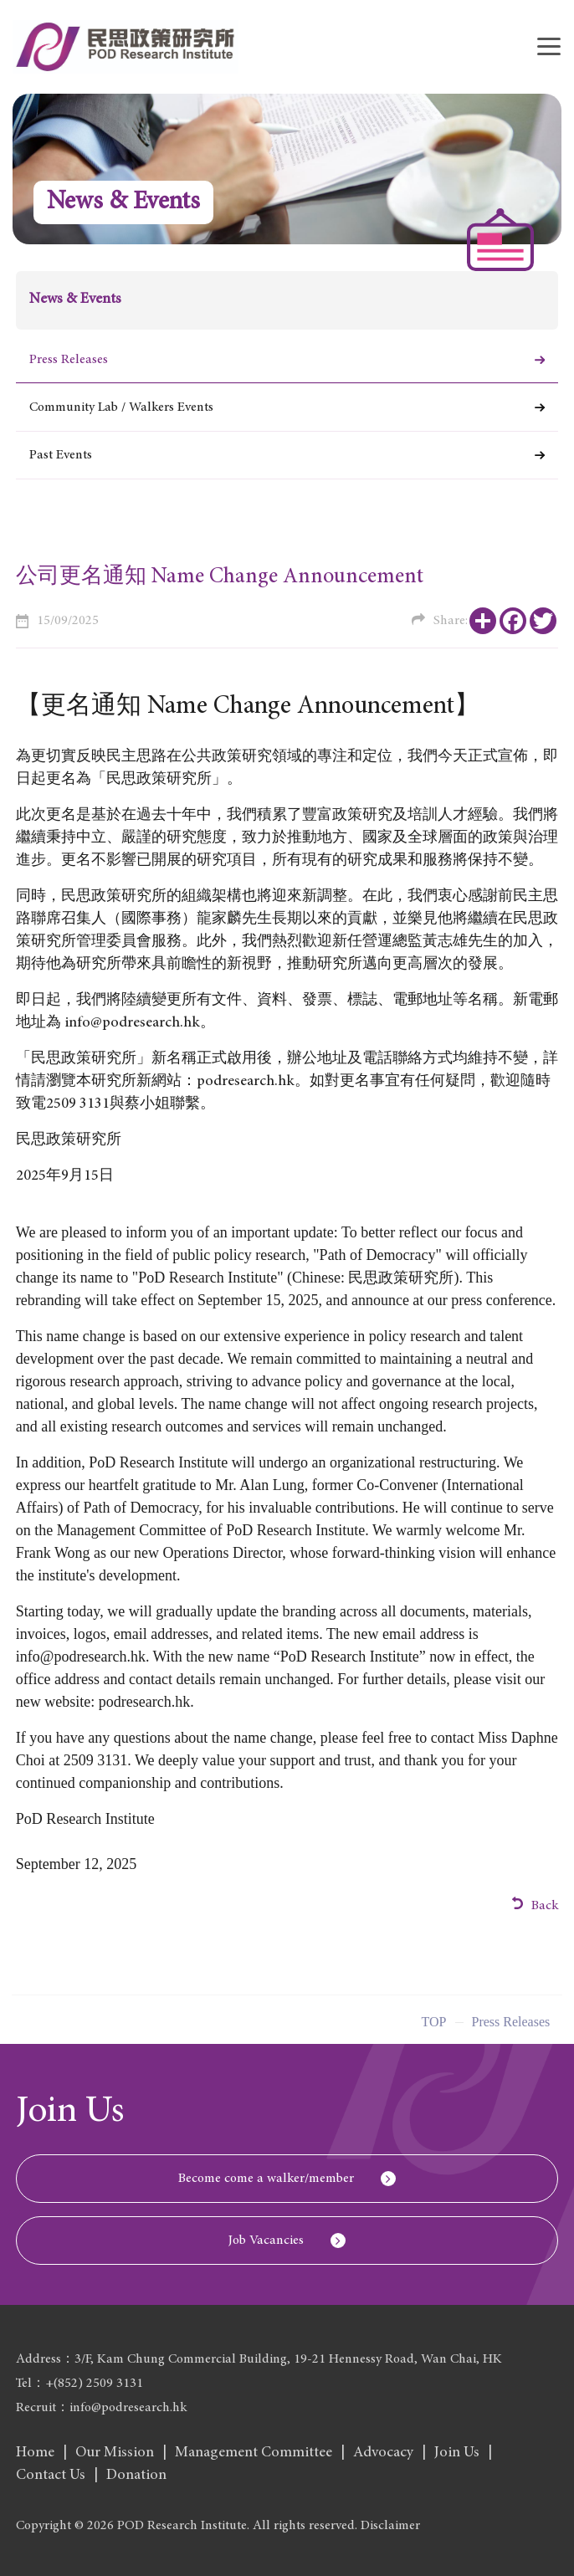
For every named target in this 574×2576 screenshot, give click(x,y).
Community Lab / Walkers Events (121, 407)
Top (434, 2026)
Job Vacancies (266, 2240)
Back (535, 1905)
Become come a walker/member (266, 2178)
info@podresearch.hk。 (139, 1023)
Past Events (60, 455)
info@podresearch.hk (81, 1656)
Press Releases (68, 359)
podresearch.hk (246, 1081)
